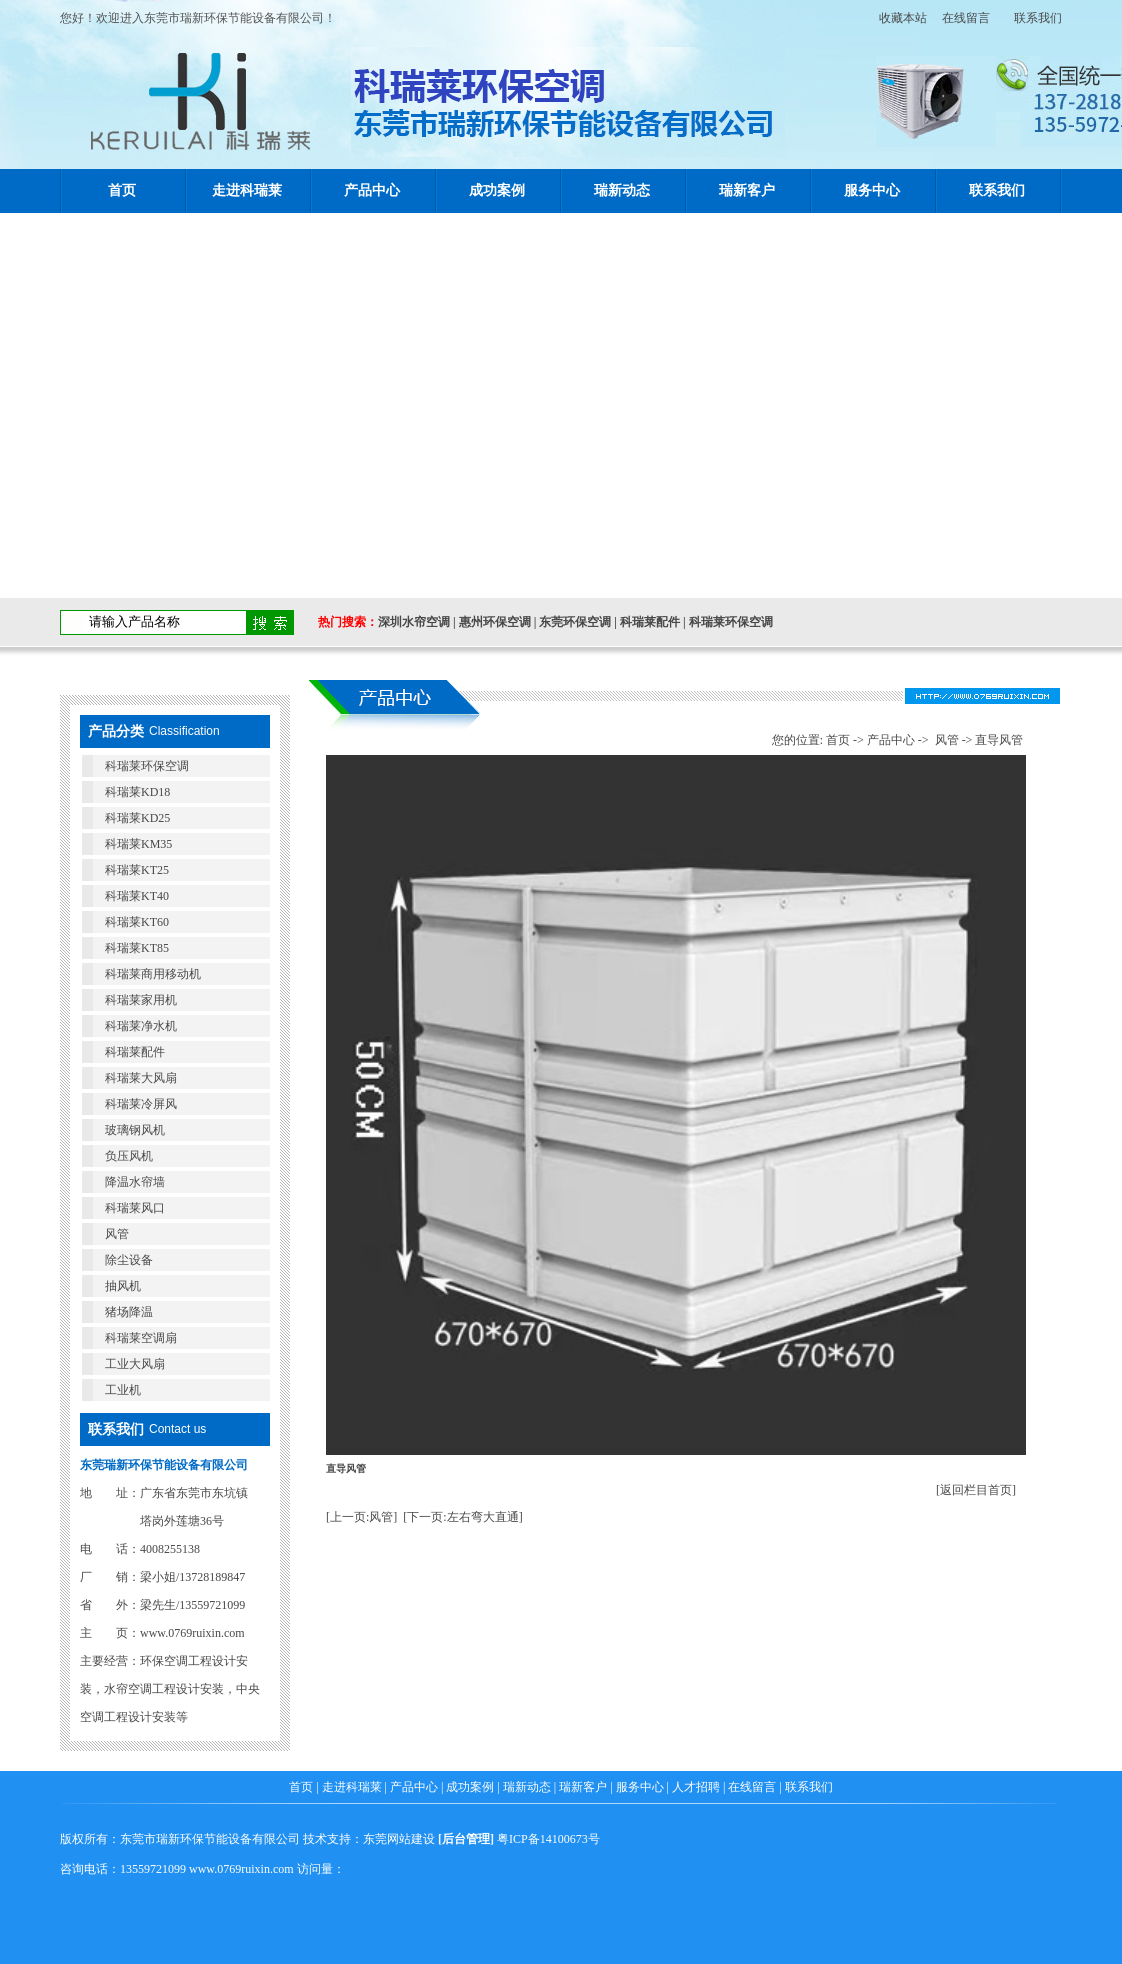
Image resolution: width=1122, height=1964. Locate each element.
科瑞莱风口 (135, 1208)
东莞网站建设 (399, 1839)
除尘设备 (129, 1260)
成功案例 (497, 190)
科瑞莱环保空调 (731, 622)
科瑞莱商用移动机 (153, 974)
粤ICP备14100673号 (548, 1839)
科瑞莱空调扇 (141, 1338)
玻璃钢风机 (135, 1130)
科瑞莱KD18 (137, 792)
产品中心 (372, 190)
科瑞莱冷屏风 (141, 1104)
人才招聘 (696, 1787)
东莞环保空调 (575, 622)
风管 (117, 1234)
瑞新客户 (747, 190)
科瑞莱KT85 (137, 948)
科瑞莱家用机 (141, 1000)
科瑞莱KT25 (137, 870)
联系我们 (1038, 18)
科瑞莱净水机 (141, 1026)
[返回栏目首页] (976, 1490)
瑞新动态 (622, 190)
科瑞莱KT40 (137, 896)
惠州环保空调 (495, 622)
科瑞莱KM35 (138, 844)
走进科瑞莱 (247, 190)
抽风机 (123, 1286)
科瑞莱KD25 (137, 818)
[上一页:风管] (361, 1517)
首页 (122, 190)
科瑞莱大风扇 (141, 1078)
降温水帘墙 (135, 1182)
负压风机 (129, 1156)
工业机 (123, 1390)
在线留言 (966, 18)
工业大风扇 (135, 1364)
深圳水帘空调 (414, 622)
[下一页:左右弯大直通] (462, 1517)
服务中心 (872, 190)
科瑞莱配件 (650, 622)
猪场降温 (129, 1312)
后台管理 (466, 1839)
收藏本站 (897, 18)
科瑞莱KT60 (137, 922)
